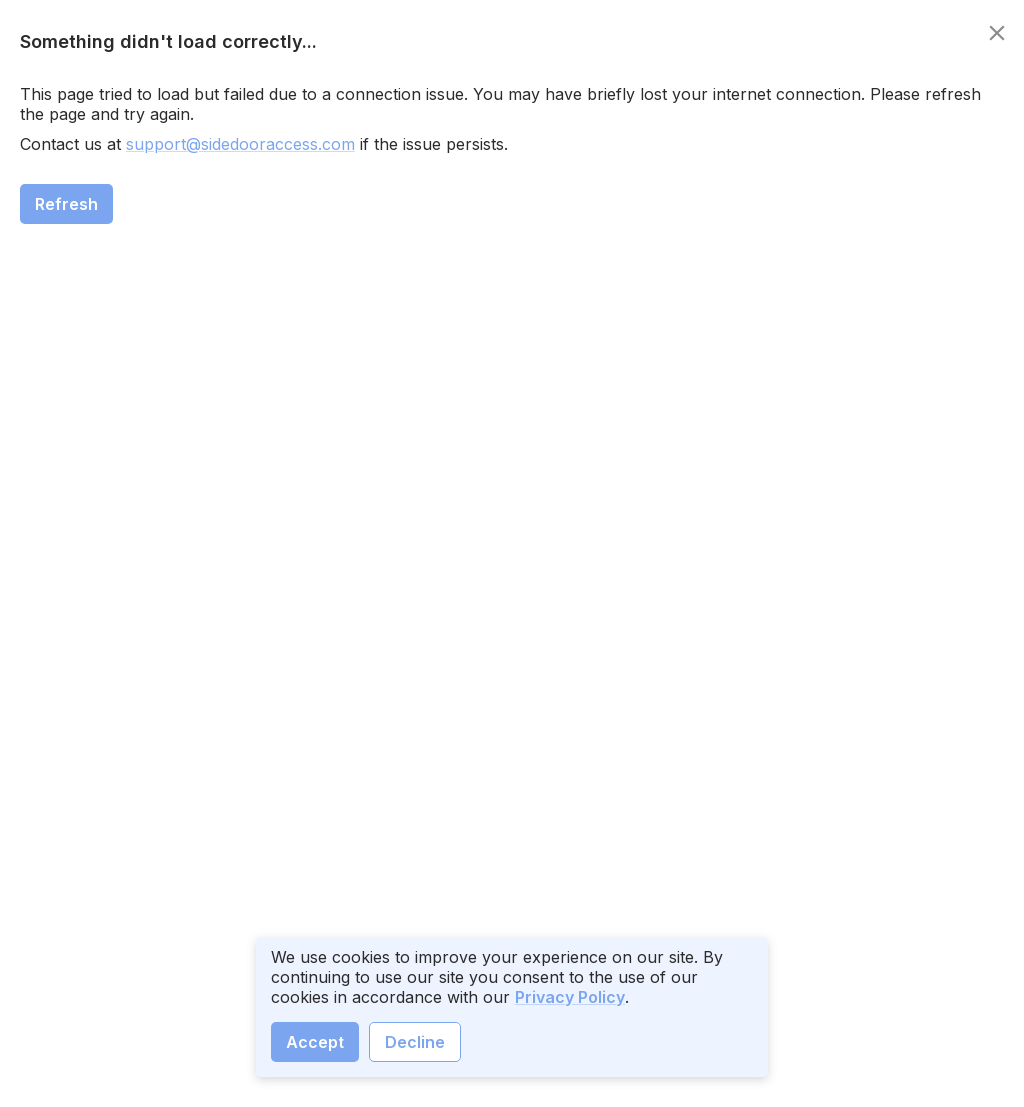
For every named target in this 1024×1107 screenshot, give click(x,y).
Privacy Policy (570, 997)
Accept (315, 1042)
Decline (415, 1042)
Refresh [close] (66, 204)
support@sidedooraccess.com (240, 144)
